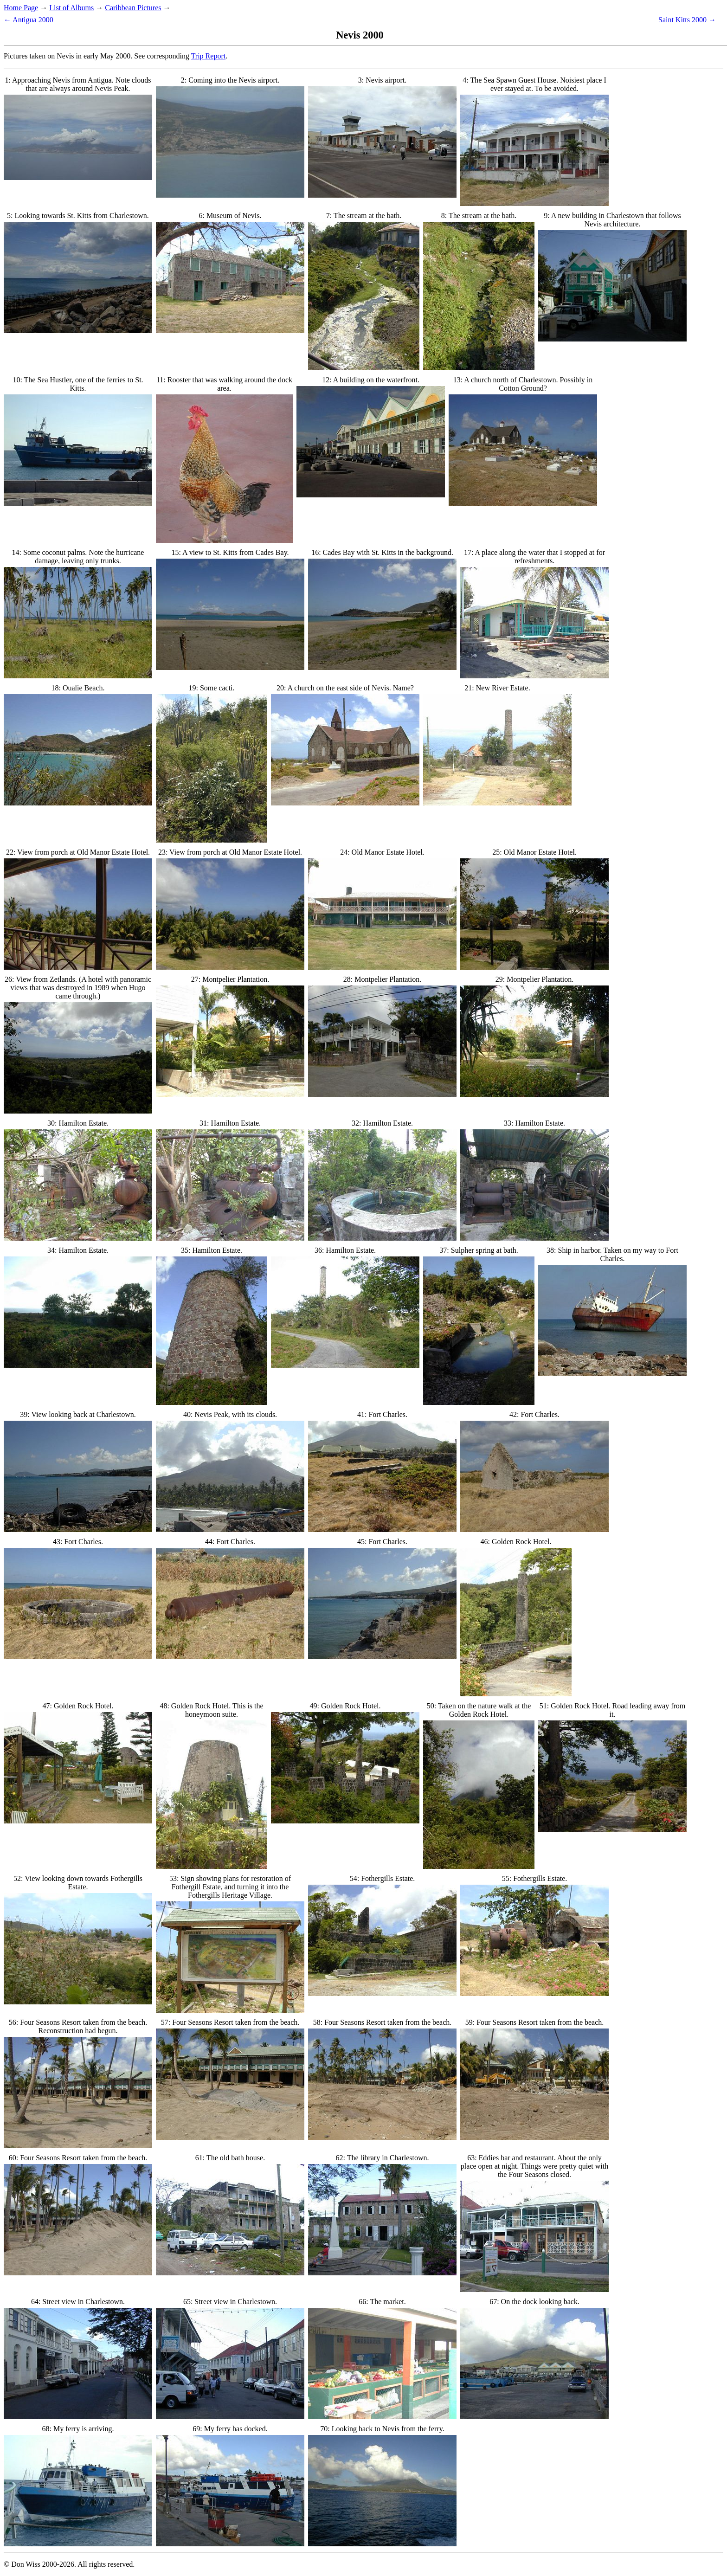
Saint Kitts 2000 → (687, 20)
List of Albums (71, 8)
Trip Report (208, 56)
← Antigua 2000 (28, 20)
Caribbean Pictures (133, 8)
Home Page (21, 8)
